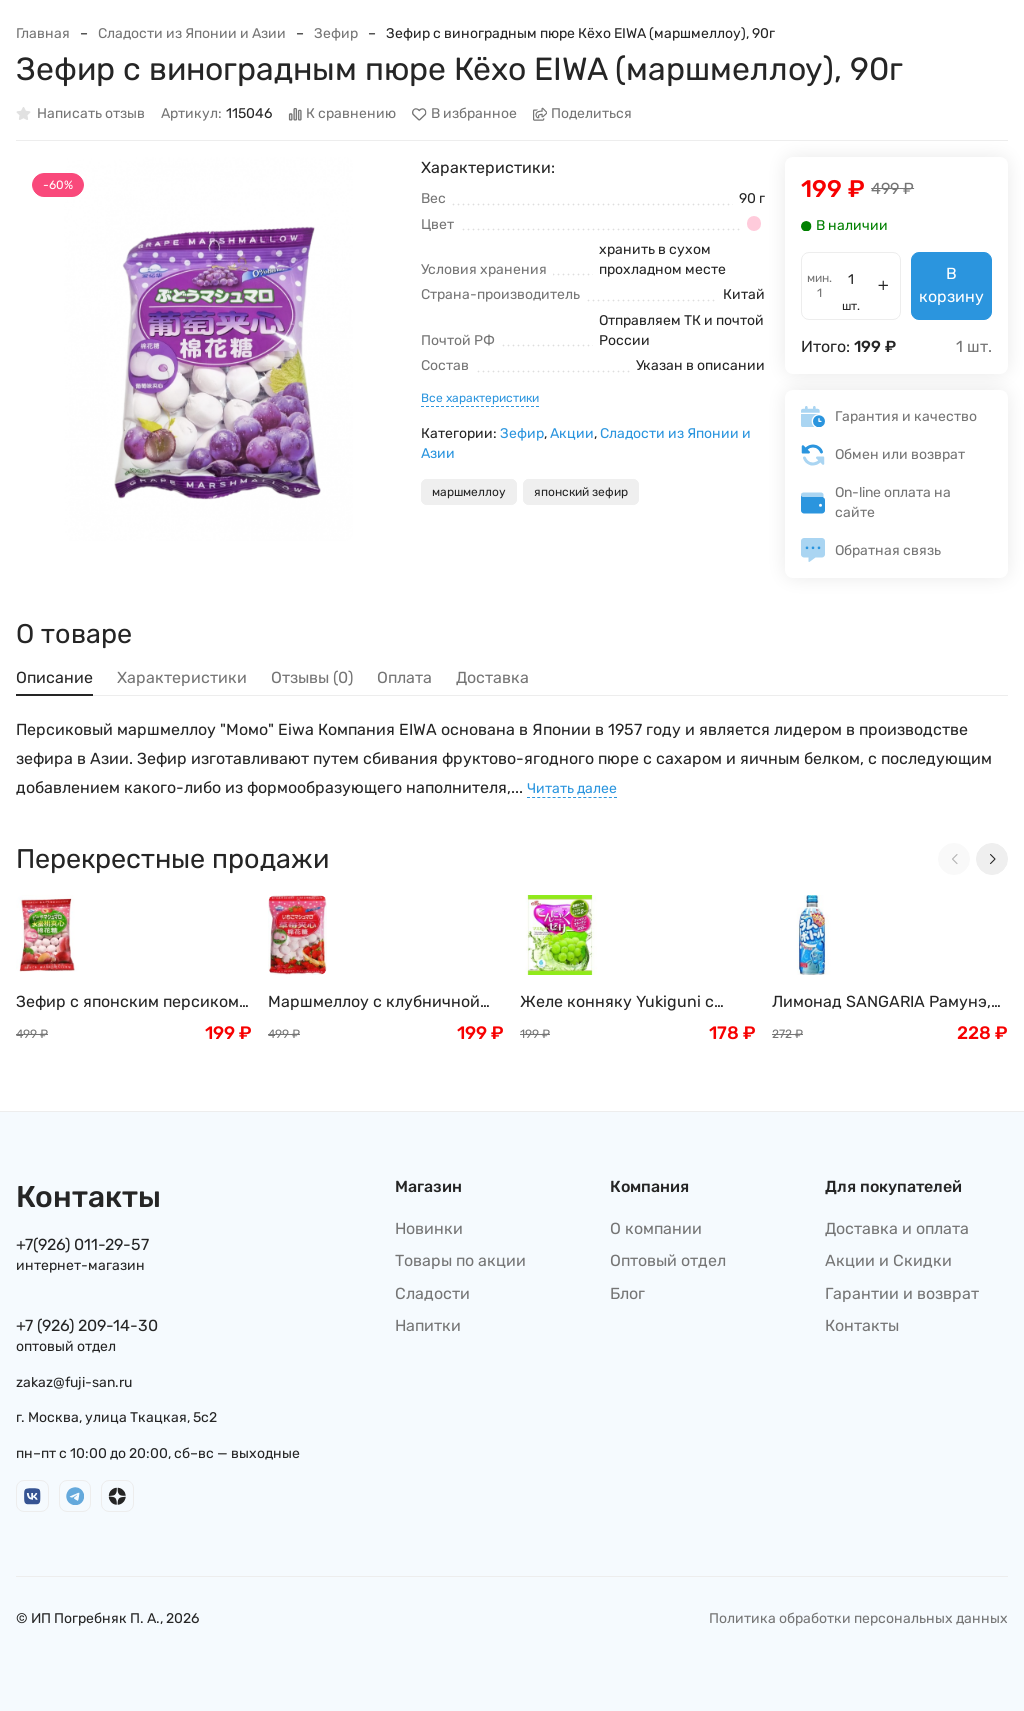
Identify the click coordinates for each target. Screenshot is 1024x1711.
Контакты (862, 1325)
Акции (572, 433)
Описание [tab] (54, 677)
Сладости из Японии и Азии (192, 33)
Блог (627, 1293)
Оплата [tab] (404, 677)
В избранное (464, 114)
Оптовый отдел (668, 1260)
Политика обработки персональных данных (858, 1618)
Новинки (429, 1228)
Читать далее (572, 788)
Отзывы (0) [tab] (312, 677)
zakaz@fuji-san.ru (74, 1382)
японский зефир (581, 492)
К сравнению (342, 114)
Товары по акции (460, 1260)
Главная (43, 33)
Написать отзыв (80, 114)
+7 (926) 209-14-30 (87, 1325)
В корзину (951, 284)
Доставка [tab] (492, 677)
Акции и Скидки (888, 1260)
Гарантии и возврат (902, 1293)
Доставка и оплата (897, 1228)
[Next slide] (992, 859)
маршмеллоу (469, 492)
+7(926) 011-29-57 (82, 1244)
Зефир (336, 33)
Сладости (432, 1293)
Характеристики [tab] (182, 677)
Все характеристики (480, 398)
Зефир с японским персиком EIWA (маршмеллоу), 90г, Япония (127, 1002)
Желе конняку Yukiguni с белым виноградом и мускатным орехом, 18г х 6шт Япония (634, 1002)
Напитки (428, 1325)
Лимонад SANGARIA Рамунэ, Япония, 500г (881, 1002)
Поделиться (583, 114)
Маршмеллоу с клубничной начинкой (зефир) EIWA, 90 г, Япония (378, 1002)
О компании (656, 1228)
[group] (208, 349)
